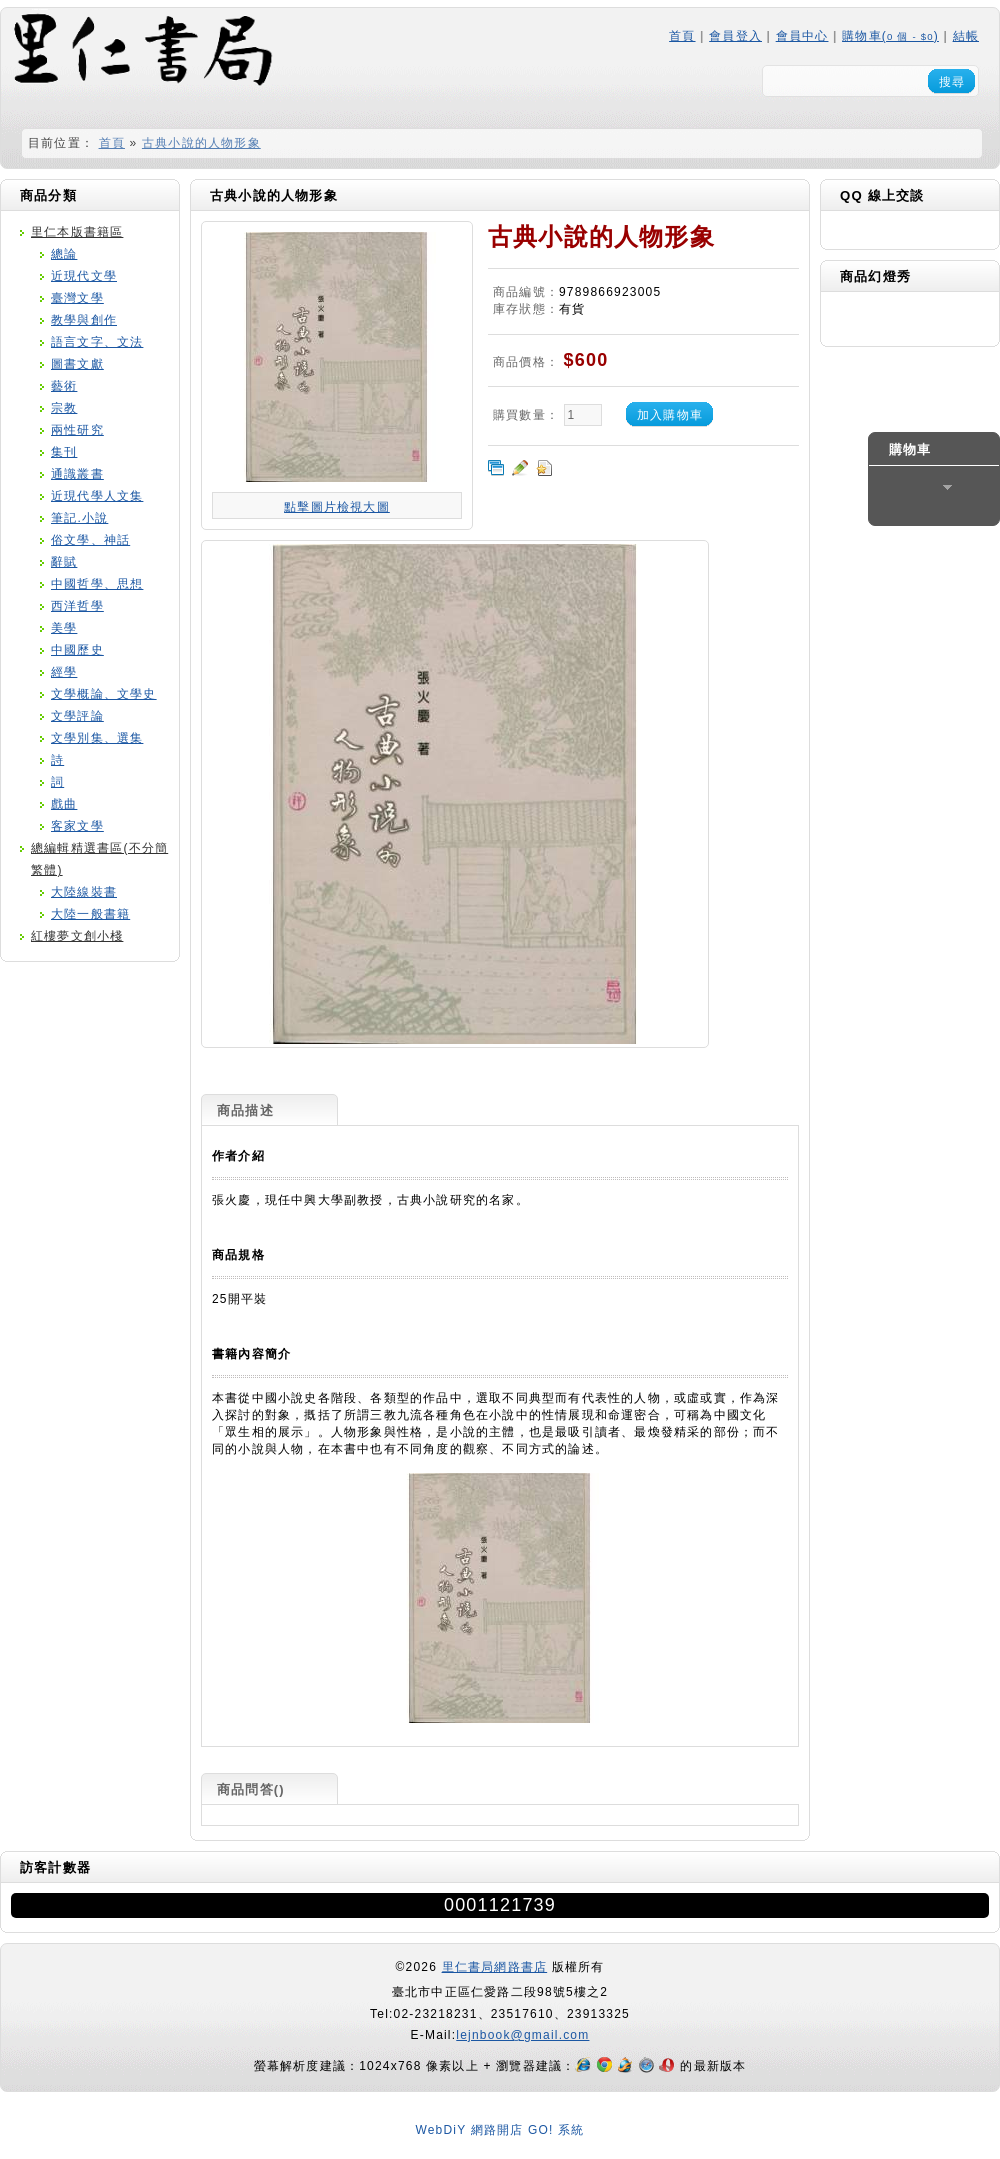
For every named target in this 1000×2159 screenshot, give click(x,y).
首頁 (682, 36)
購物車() (890, 36)
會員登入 (735, 36)
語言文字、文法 (97, 342)
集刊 (64, 452)
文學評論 (77, 716)
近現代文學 (84, 276)
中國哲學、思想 (97, 584)
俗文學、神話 (90, 540)
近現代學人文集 (97, 496)
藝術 (64, 386)
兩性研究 (77, 430)
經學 (64, 672)
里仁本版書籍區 (77, 232)
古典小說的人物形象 (201, 143)
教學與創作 (84, 320)
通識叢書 (77, 474)
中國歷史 (77, 650)
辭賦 (64, 562)
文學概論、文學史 (104, 694)
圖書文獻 (77, 364)
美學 (64, 628)
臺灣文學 (77, 298)
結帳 (966, 36)
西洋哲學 (77, 606)
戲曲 (64, 804)
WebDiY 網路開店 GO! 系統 (499, 2130)
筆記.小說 (79, 518)
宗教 (64, 408)
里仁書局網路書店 (495, 1967)
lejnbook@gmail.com (522, 2035)
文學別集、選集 (97, 738)
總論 (64, 254)
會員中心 (802, 36)
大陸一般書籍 (90, 914)
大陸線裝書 (84, 892)
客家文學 (77, 826)
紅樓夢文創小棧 (77, 936)
